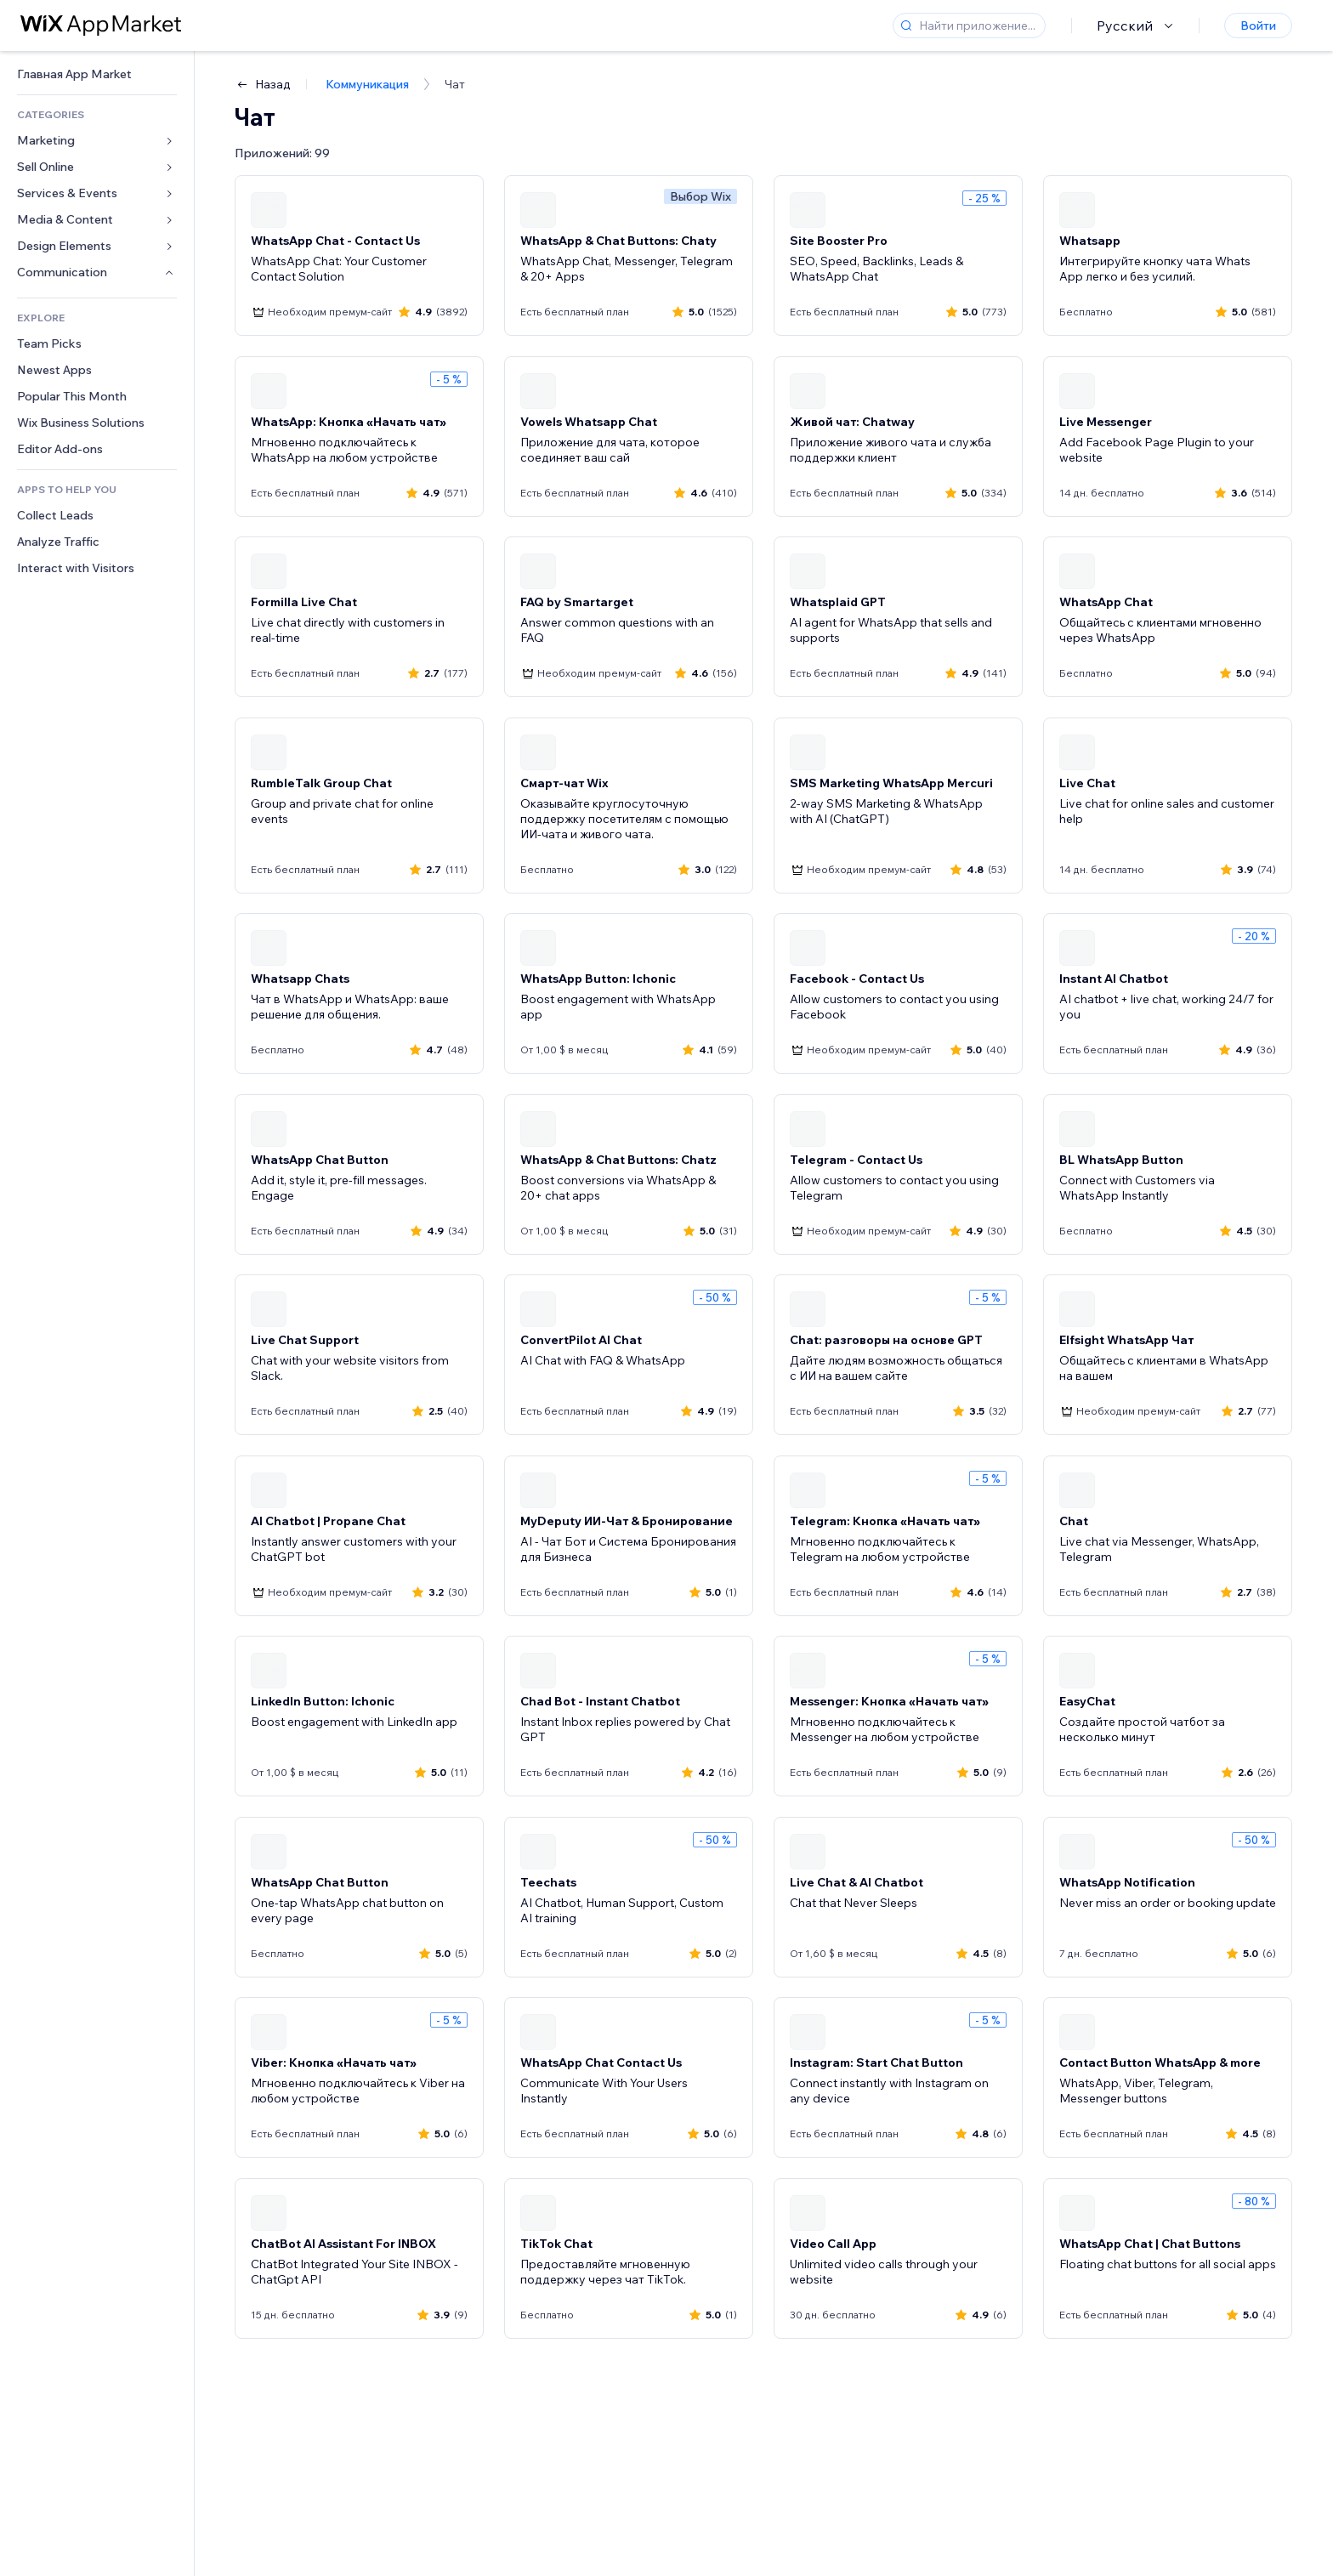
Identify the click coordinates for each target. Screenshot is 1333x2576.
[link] (97, 74)
